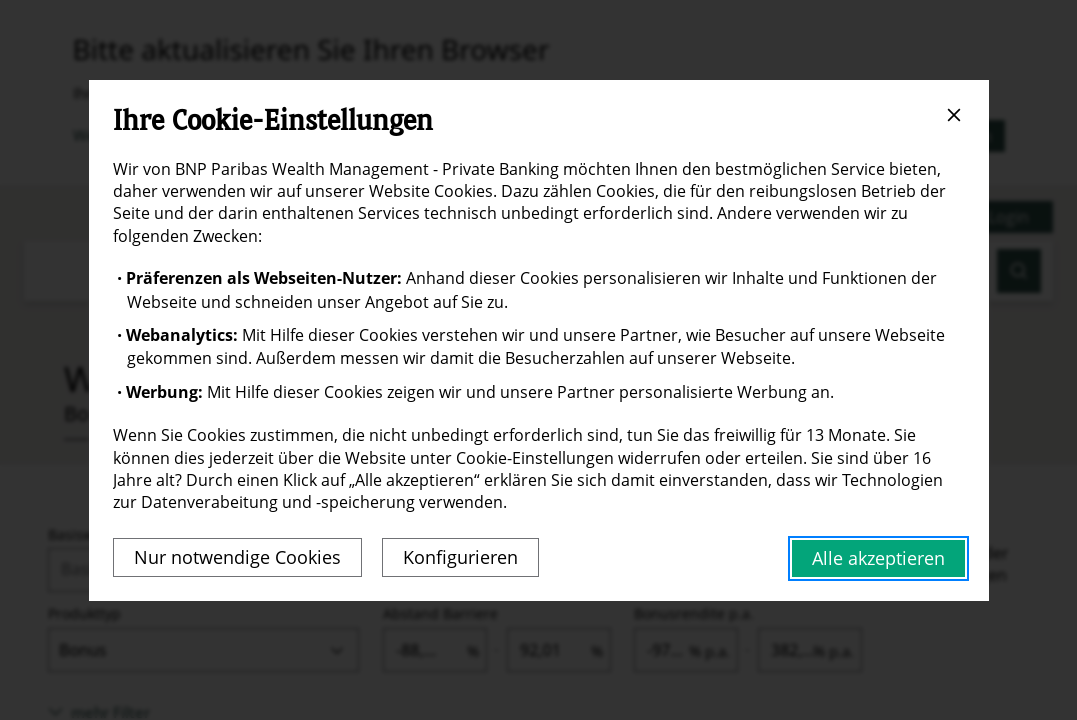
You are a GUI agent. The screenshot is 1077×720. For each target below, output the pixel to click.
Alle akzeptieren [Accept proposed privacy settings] (878, 558)
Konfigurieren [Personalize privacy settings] (460, 557)
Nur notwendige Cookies (237, 557)
